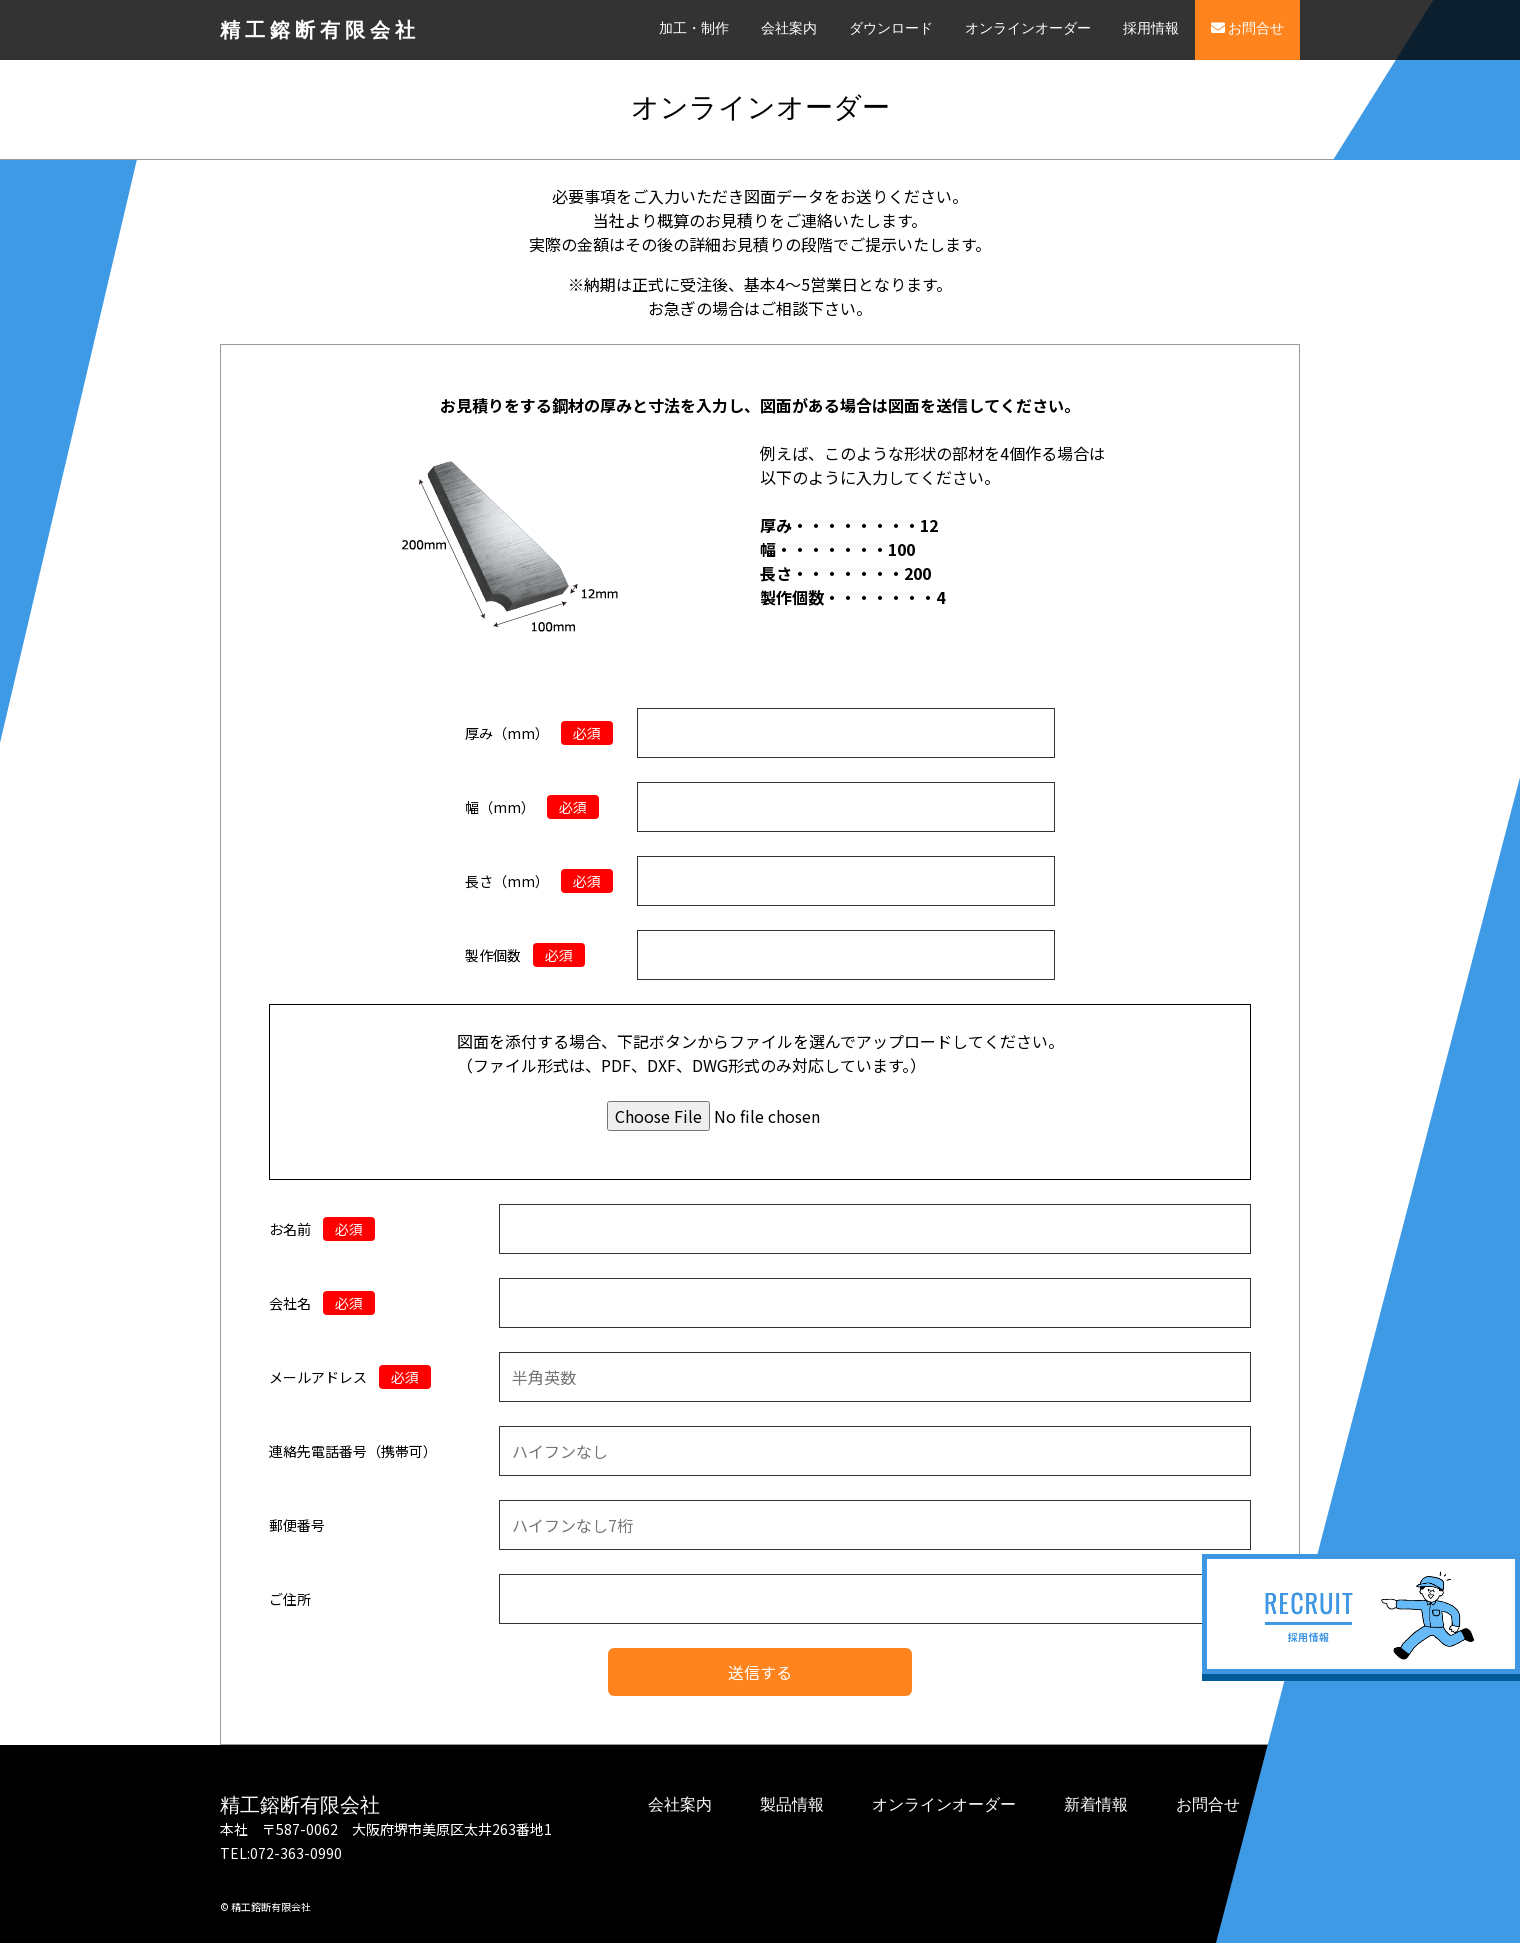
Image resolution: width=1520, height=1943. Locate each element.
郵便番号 (297, 1525)
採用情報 (1151, 28)
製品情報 (792, 1804)
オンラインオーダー (1028, 28)
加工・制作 (694, 28)
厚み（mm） (539, 733)
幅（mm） (532, 807)
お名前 (322, 1229)
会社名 (322, 1303)
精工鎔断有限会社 (320, 30)
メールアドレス (350, 1377)
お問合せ (1248, 28)
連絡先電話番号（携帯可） (353, 1451)
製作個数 (525, 955)
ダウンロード (891, 28)
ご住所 (290, 1599)
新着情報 (1096, 1804)
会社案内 (789, 28)
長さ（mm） (539, 881)
